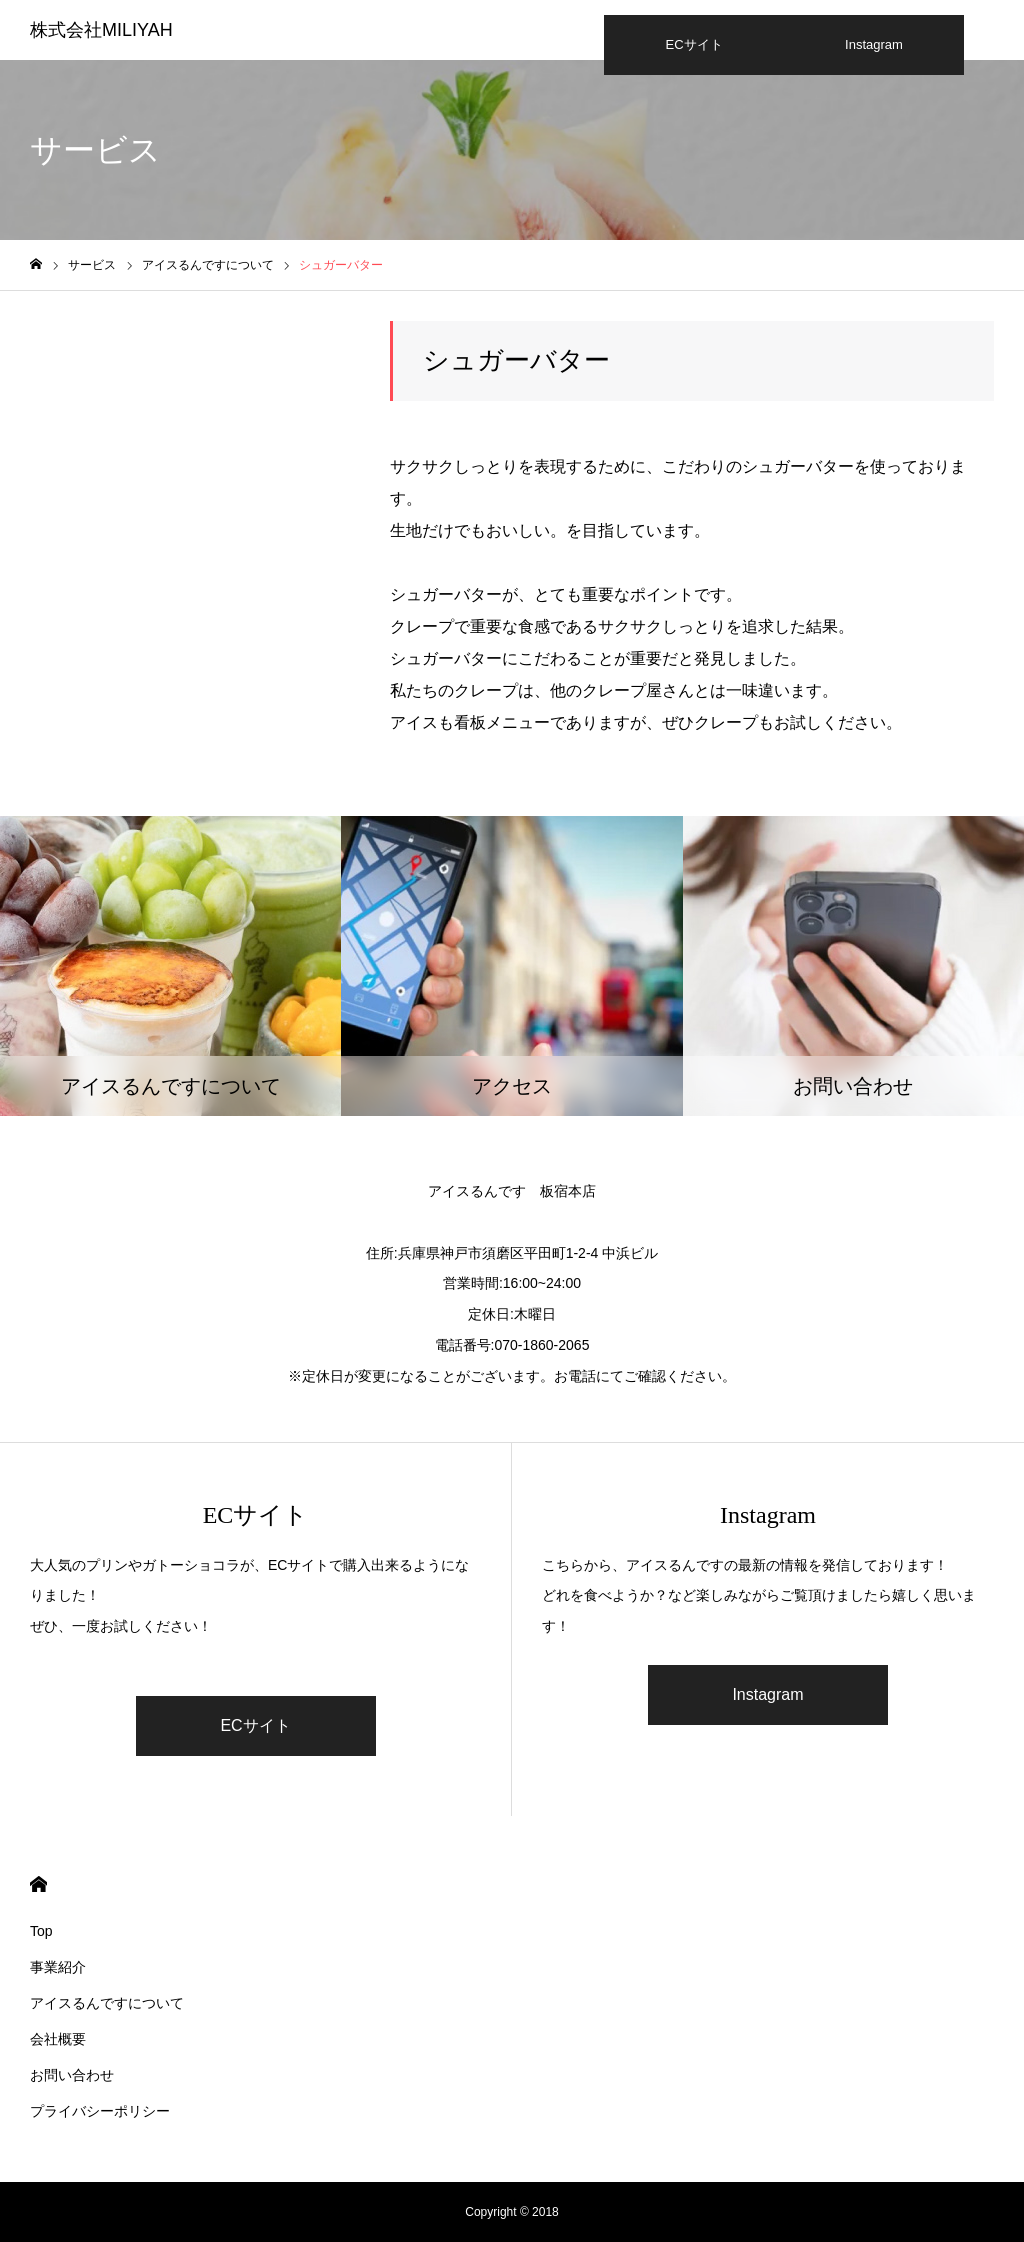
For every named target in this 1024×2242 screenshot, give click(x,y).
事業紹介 (58, 1967)
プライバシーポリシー (100, 2111)
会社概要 (58, 2039)
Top (41, 1931)
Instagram (874, 44)
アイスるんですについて (107, 2003)
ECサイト (693, 44)
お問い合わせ (72, 2075)
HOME (38, 1884)
